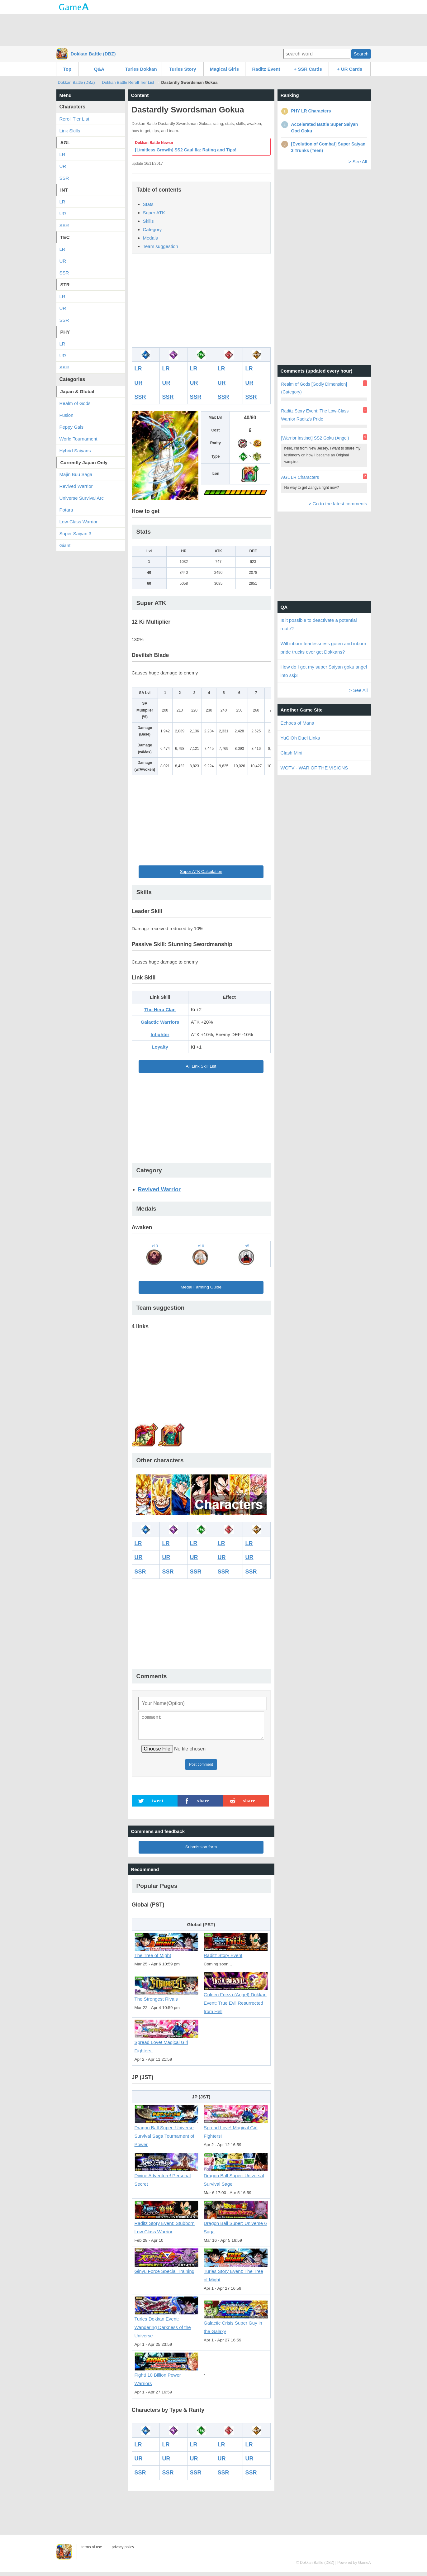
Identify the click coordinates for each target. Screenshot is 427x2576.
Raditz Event (266, 69)
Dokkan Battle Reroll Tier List (128, 82)
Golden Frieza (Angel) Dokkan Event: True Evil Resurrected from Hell (236, 2000)
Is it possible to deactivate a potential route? (319, 624)
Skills (148, 221)
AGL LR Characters (300, 477)
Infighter (160, 1034)
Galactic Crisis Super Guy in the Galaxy (236, 2324)
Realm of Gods (75, 403)
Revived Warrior (159, 1189)
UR (139, 383)
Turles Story (182, 69)
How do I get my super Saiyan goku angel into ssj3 (324, 671)
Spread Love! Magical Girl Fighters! (167, 2043)
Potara (66, 509)
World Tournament (78, 438)
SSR (140, 397)
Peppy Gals (71, 427)
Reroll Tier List (74, 118)
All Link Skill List (201, 1066)
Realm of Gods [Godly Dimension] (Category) (314, 388)
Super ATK (154, 212)
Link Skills (69, 130)
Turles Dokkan (141, 69)
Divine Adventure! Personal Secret (167, 2176)
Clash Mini (291, 752)
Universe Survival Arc (81, 498)
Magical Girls (224, 69)
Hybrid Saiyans (75, 450)
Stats (148, 204)
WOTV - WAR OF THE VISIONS (314, 767)
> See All (358, 161)
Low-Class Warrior (78, 521)
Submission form (201, 1850)
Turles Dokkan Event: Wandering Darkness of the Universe (167, 2324)
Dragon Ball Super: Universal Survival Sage (236, 2176)
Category (152, 229)
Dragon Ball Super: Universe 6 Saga (236, 2224)
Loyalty (160, 1047)
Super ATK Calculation (201, 871)
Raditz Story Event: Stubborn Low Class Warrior (167, 2224)
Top (67, 69)
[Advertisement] (214, 30)
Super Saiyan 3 (75, 533)
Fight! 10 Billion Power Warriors (167, 2376)
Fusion (66, 415)
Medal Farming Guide (201, 1287)
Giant (65, 545)
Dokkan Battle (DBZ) (93, 53)
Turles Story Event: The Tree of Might (236, 2272)
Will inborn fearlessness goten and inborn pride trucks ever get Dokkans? (323, 648)
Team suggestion (160, 246)
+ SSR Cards (308, 69)
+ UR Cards (349, 69)
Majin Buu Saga (76, 474)
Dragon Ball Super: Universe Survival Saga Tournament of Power (167, 2133)
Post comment (201, 1768)
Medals (150, 237)
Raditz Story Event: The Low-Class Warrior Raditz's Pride (315, 414)
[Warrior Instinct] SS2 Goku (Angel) (315, 438)
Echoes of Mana (297, 723)
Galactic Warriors (160, 1022)
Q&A (99, 69)
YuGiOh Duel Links (300, 737)
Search (360, 53)
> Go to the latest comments (337, 503)
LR (138, 368)
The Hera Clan (160, 1009)
